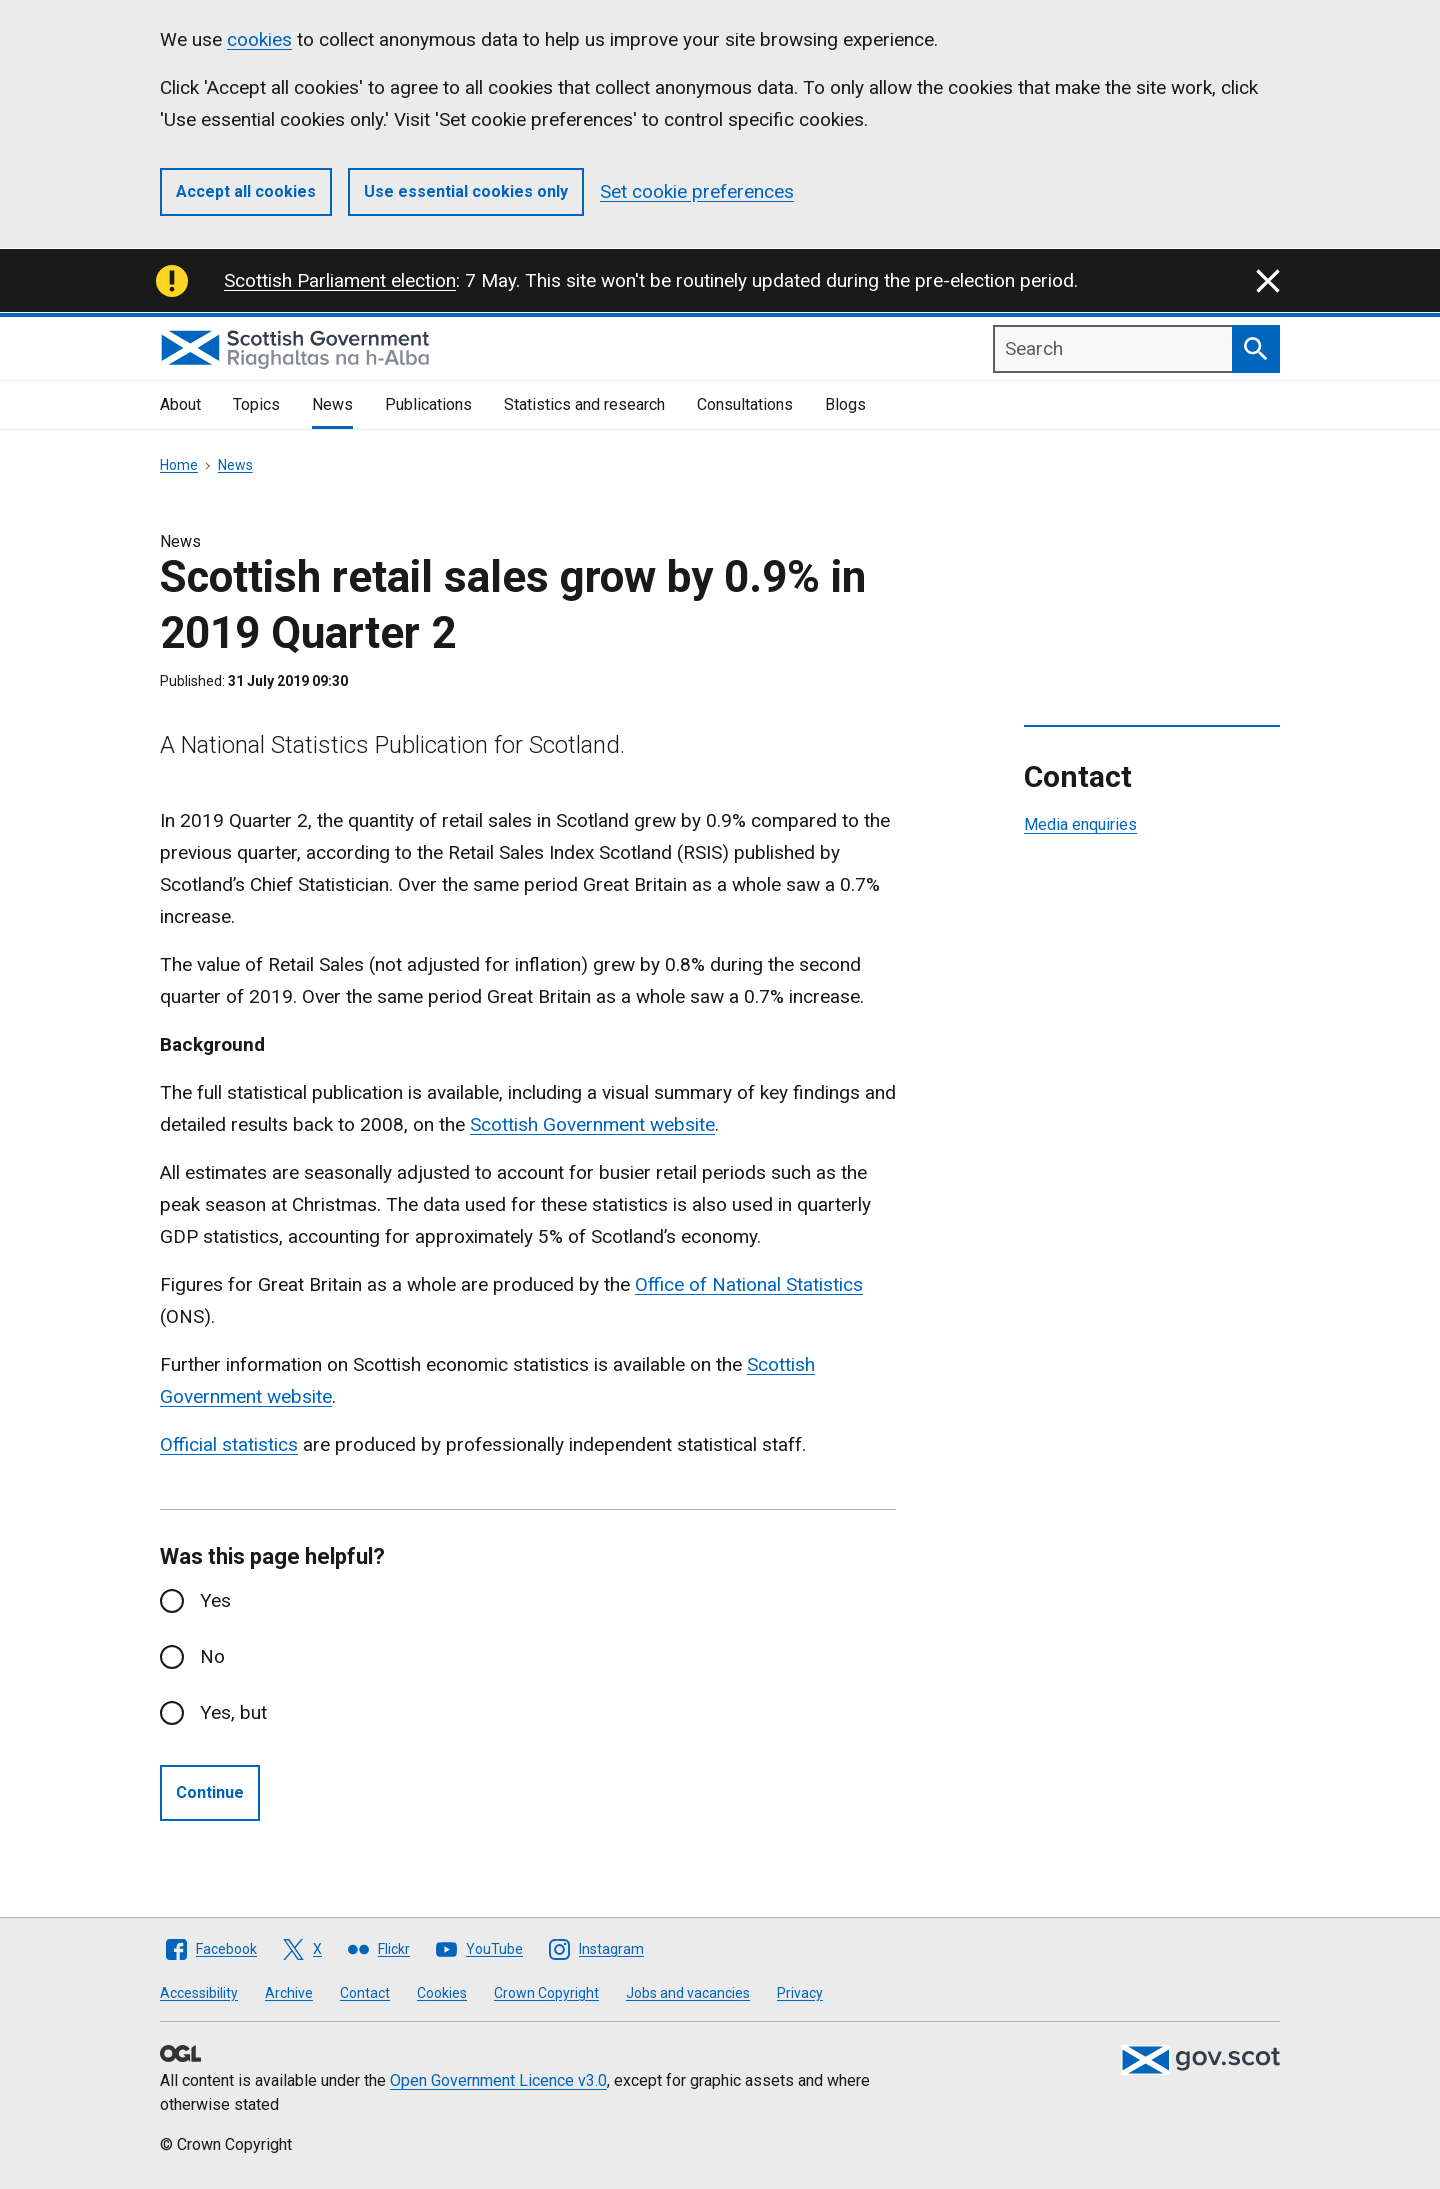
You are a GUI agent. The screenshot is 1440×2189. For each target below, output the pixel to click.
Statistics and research (584, 404)
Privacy (800, 1993)
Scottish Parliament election (340, 280)
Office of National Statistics (749, 1284)
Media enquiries (1080, 824)
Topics (256, 404)
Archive (289, 1993)
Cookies (442, 1993)
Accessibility (199, 1993)
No (212, 1656)
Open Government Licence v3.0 (498, 2080)
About (180, 404)
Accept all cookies (246, 191)
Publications (428, 404)
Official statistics (229, 1444)
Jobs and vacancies (688, 1993)
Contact (365, 1993)
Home (179, 465)
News (332, 404)
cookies (259, 39)
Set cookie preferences (697, 191)
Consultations (745, 404)
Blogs (845, 404)
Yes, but (233, 1712)
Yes (215, 1600)
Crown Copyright (546, 1993)
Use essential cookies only (466, 191)
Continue (210, 1792)
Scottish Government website (592, 1124)
